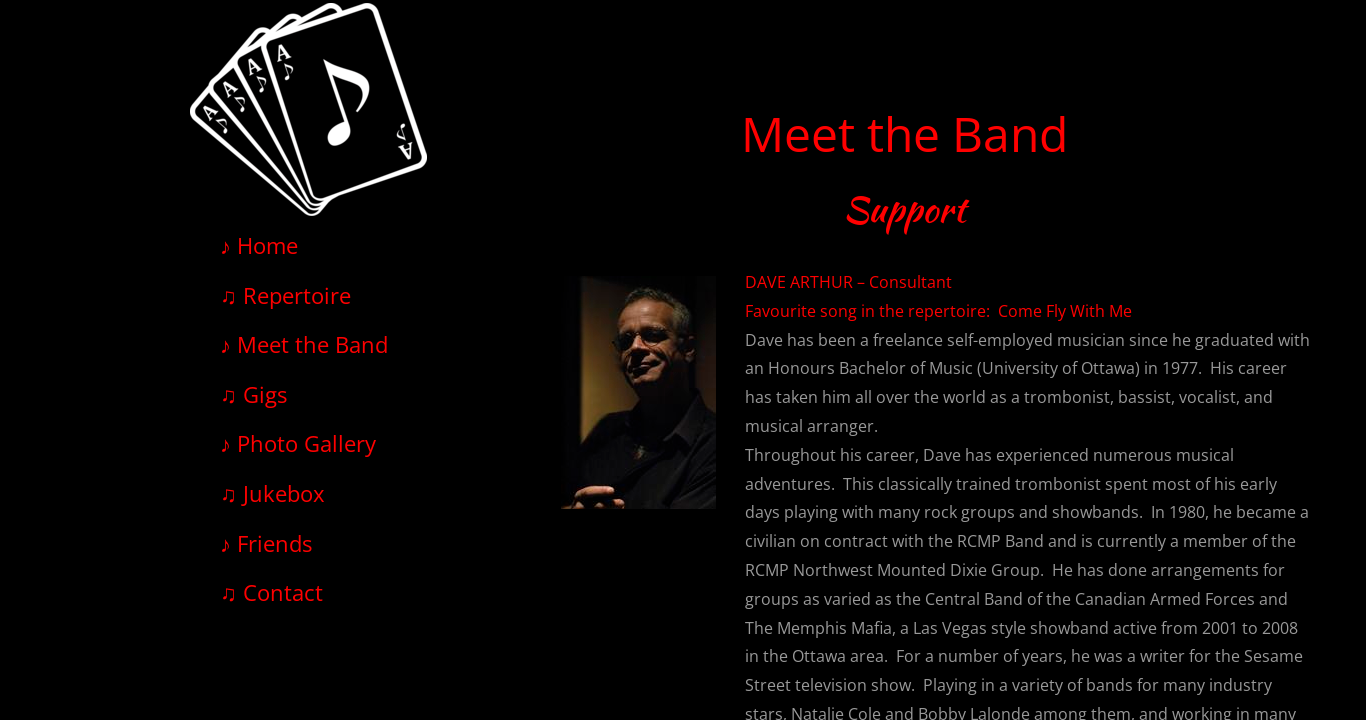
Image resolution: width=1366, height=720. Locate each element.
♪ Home (259, 245)
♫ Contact (271, 592)
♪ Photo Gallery (298, 443)
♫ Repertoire (285, 295)
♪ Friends (266, 543)
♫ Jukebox (272, 493)
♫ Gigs (253, 394)
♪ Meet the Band (304, 344)
